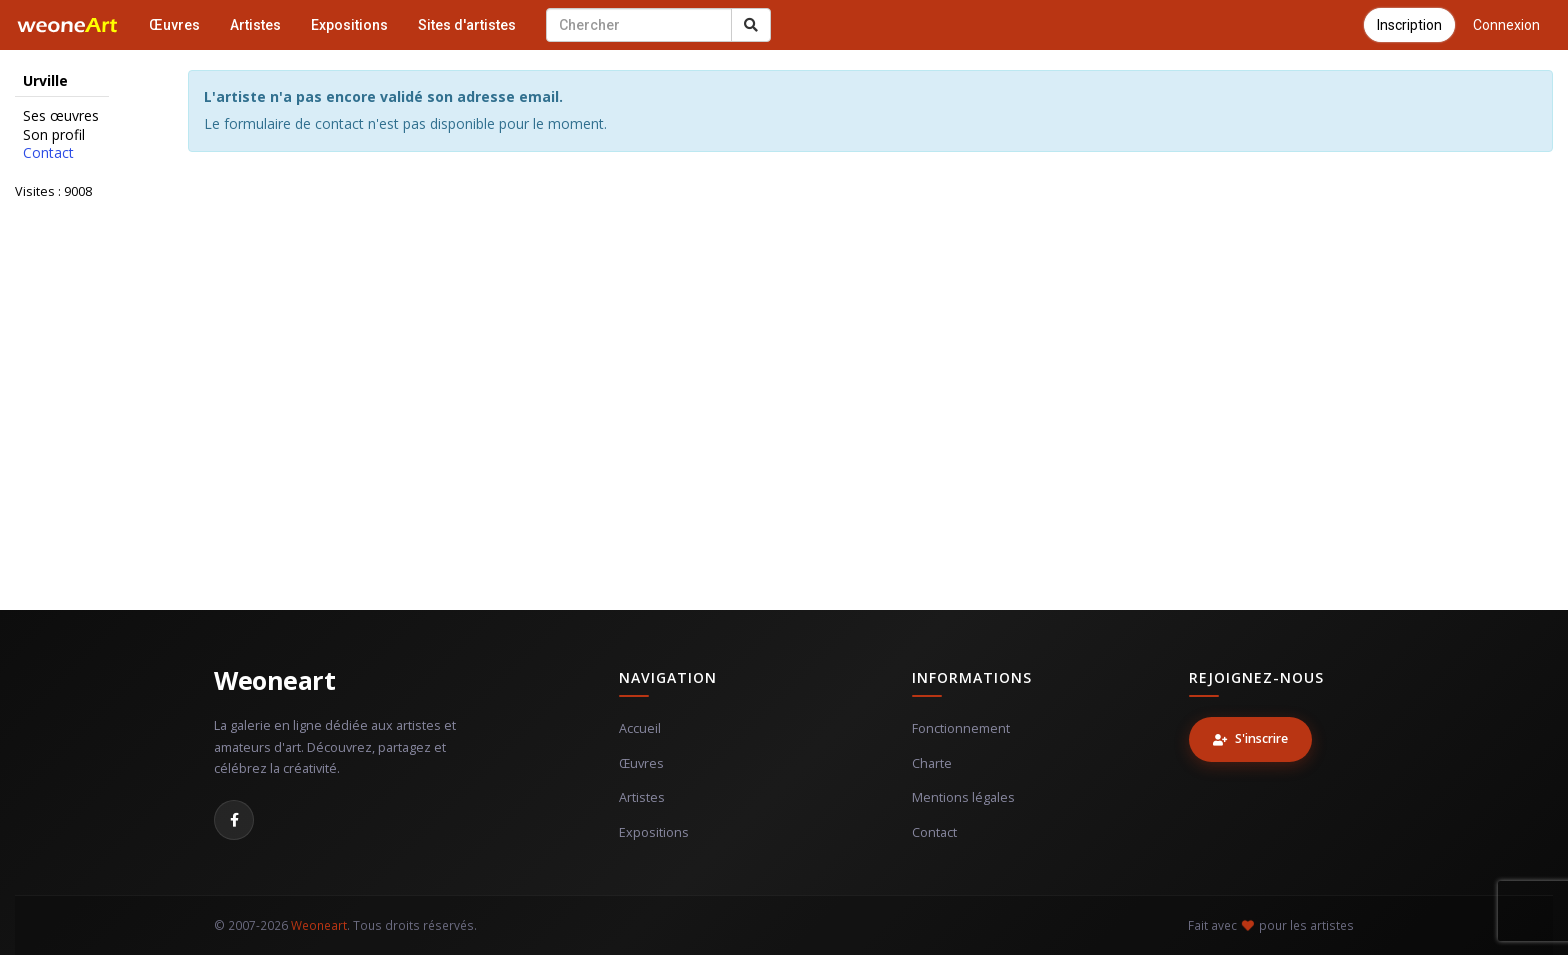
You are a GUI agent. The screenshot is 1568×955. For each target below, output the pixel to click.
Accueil (640, 728)
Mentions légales (963, 797)
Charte (932, 763)
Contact (48, 153)
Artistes (255, 25)
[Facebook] (234, 820)
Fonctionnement (961, 728)
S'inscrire (1250, 738)
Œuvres (174, 25)
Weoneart (274, 680)
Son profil (54, 135)
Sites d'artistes (467, 25)
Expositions (349, 25)
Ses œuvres (61, 116)
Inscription (1409, 25)
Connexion (1506, 25)
